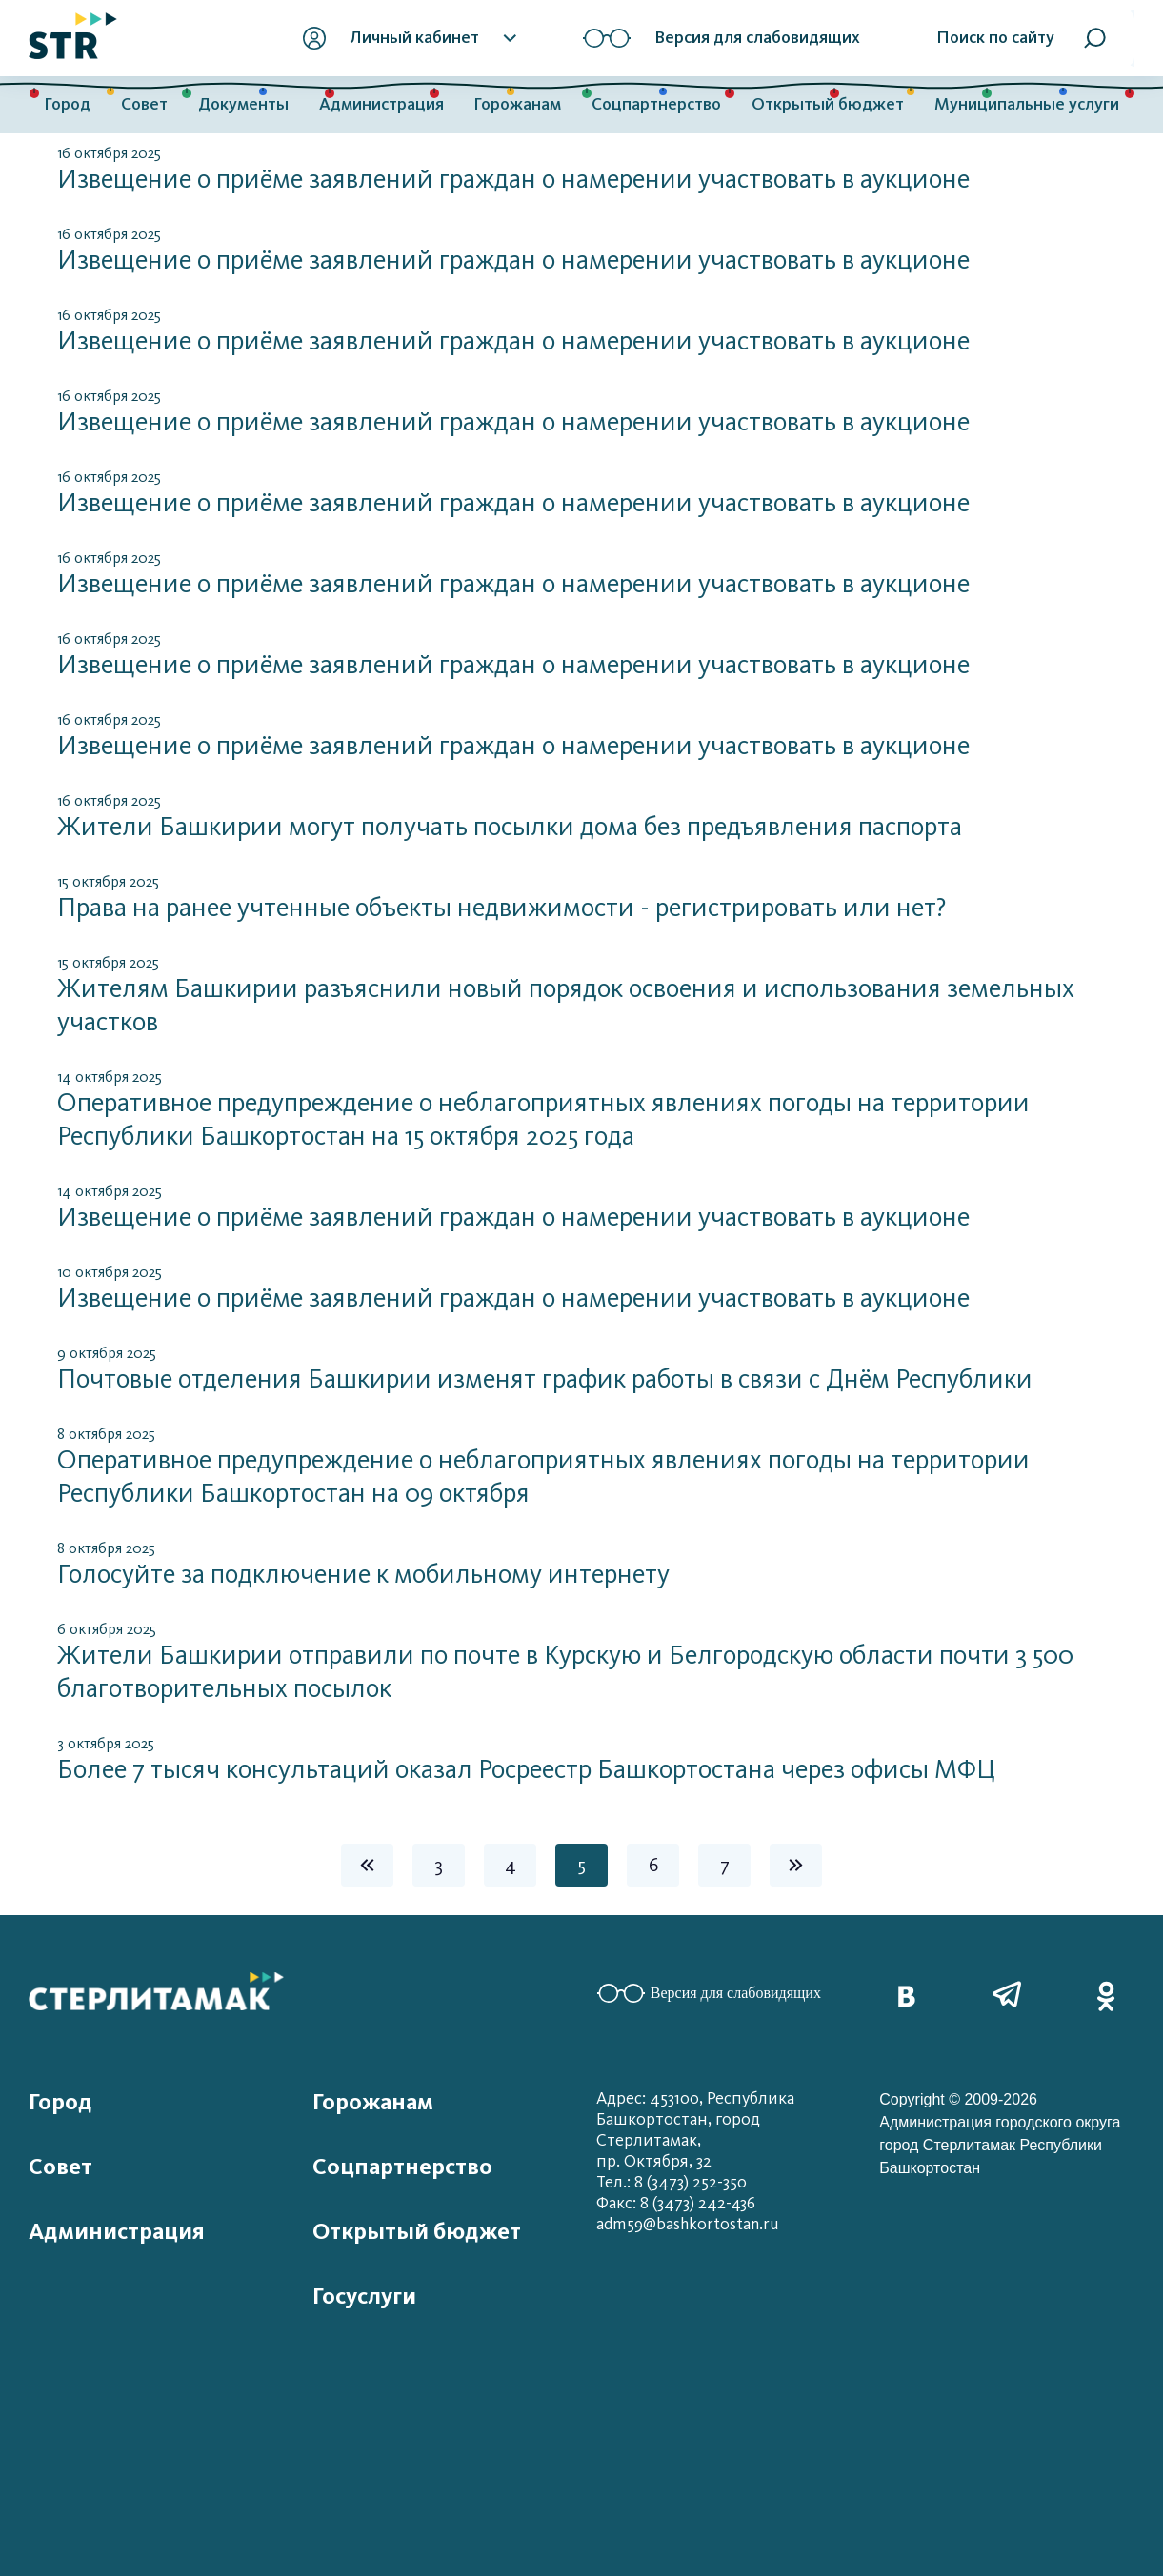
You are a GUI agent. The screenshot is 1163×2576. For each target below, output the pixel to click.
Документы (243, 104)
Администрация (381, 104)
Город (67, 104)
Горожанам (517, 104)
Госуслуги (364, 2296)
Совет (144, 104)
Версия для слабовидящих (709, 1993)
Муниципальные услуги (1026, 104)
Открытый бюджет (828, 104)
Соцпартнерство (656, 104)
